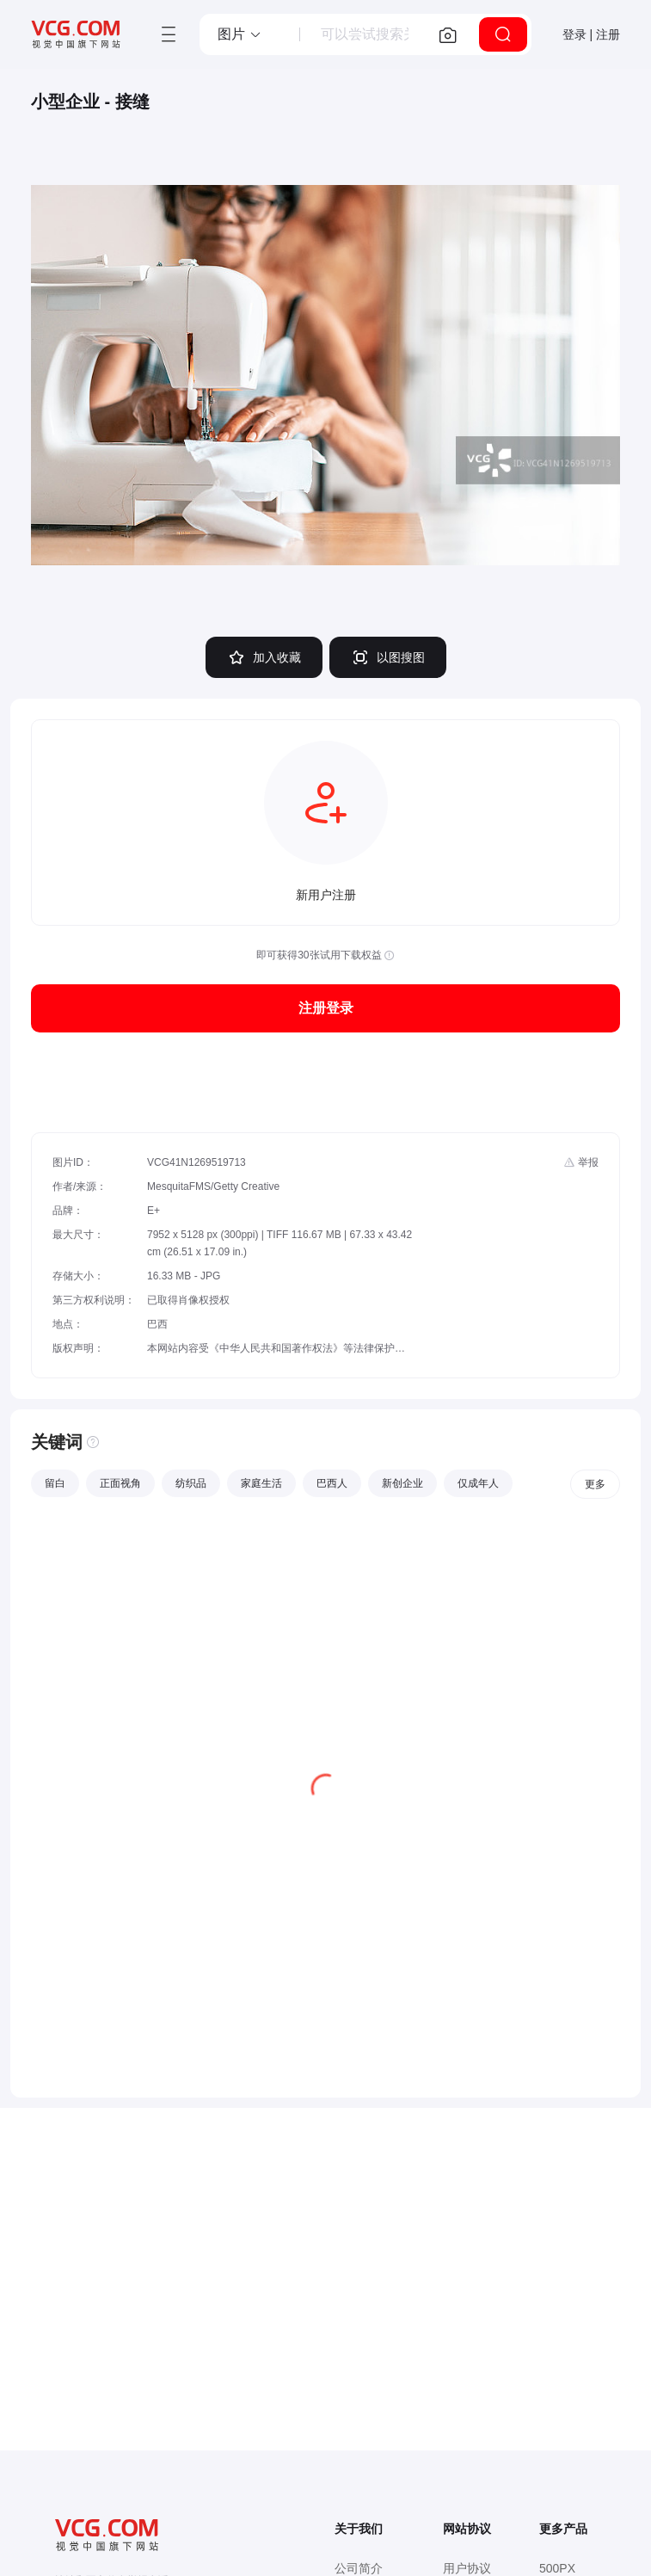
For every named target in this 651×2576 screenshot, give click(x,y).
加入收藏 (264, 657)
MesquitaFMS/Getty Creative (213, 1186)
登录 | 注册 (591, 34)
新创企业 (402, 1483)
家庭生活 (261, 1483)
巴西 (157, 1324)
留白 (55, 1483)
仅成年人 (478, 1483)
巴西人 (331, 1483)
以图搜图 (388, 657)
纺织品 (190, 1483)
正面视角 (120, 1483)
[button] (239, 34)
